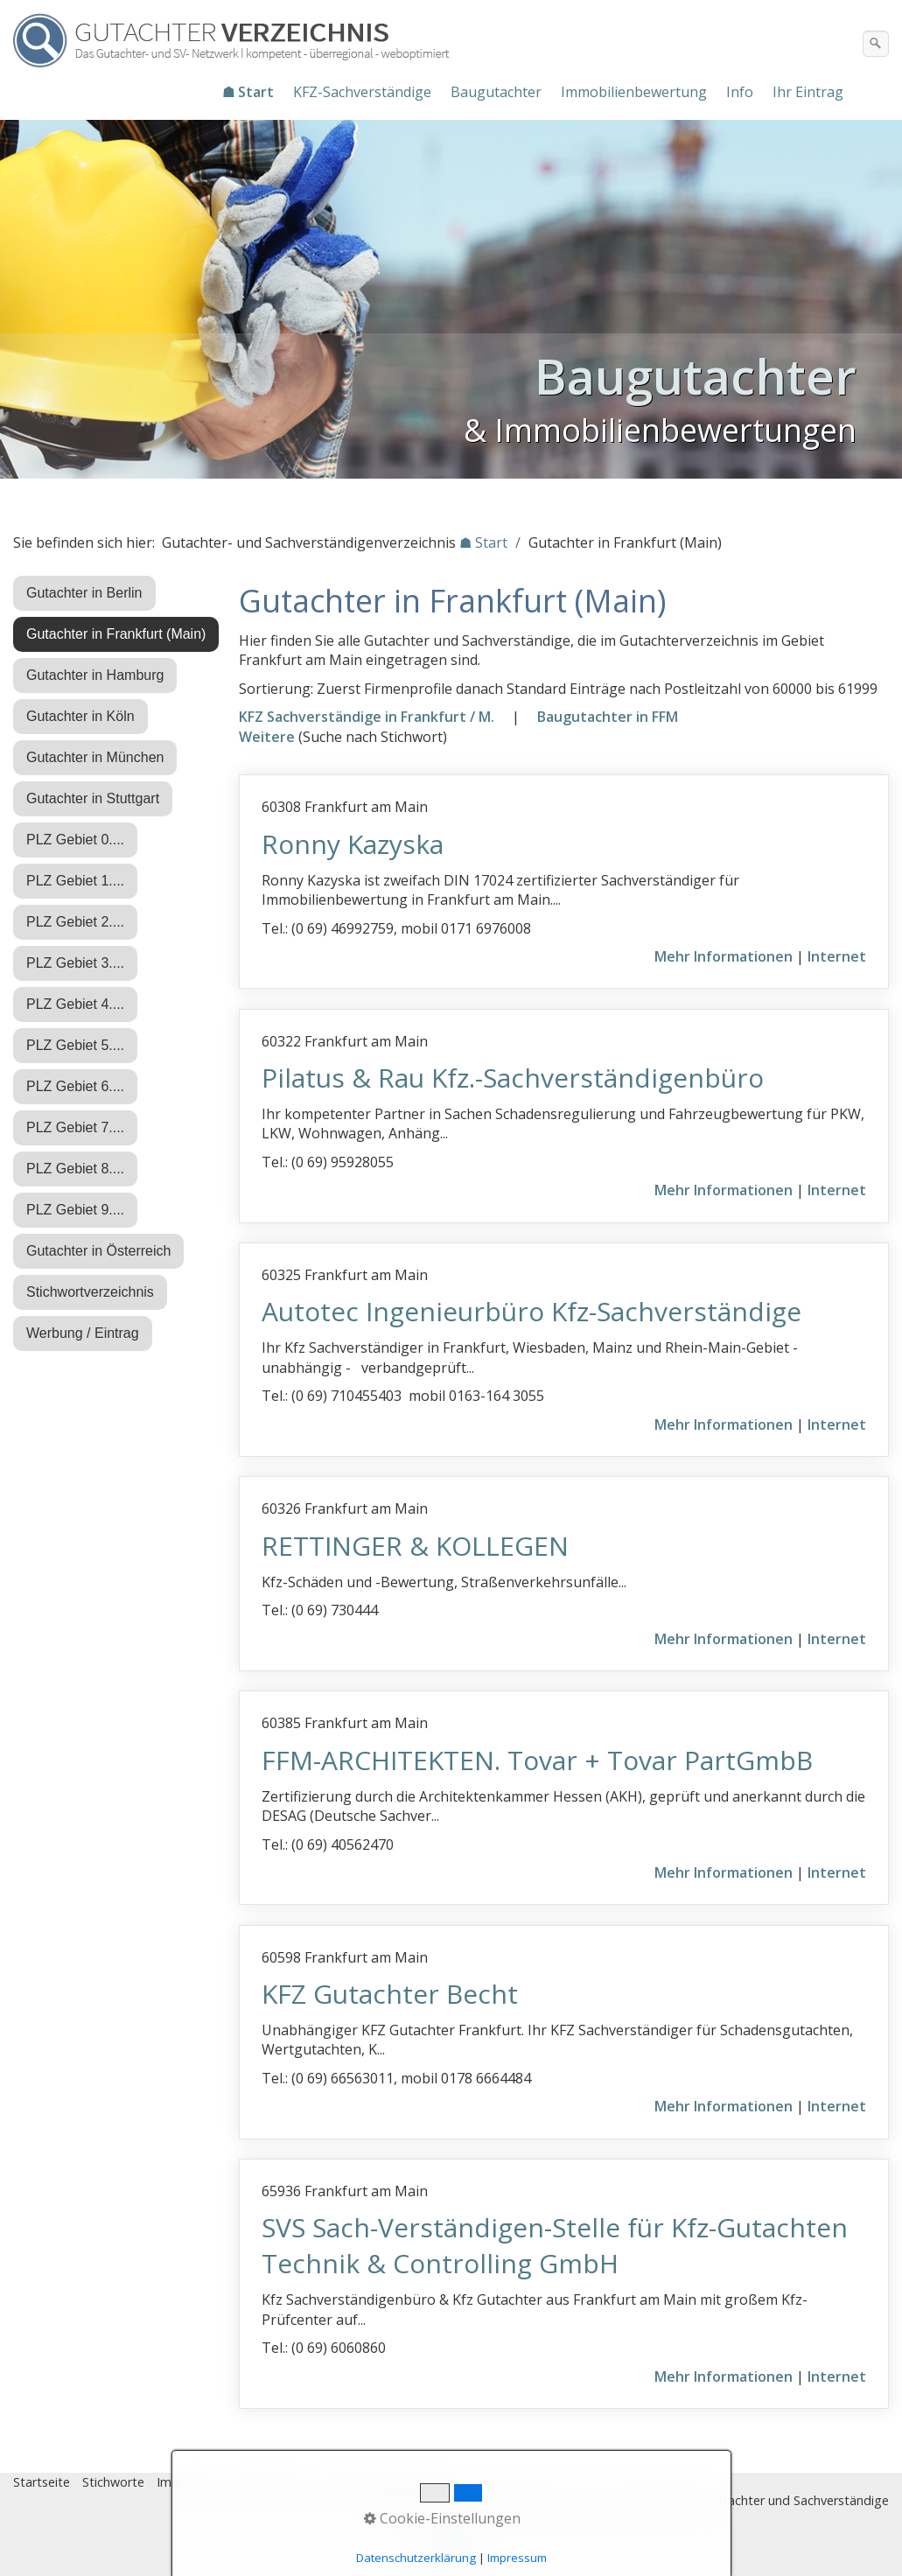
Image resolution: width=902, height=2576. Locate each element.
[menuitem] (248, 92)
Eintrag (339, 2482)
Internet (837, 956)
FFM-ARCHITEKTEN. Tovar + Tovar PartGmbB (537, 1760)
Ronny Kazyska (353, 844)
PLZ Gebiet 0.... (75, 839)
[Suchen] (876, 44)
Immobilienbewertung (634, 92)
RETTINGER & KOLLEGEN (415, 1546)
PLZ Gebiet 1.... (75, 880)
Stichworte (113, 2482)
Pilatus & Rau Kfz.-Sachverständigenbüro (513, 1078)
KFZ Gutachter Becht (390, 1994)
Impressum (189, 2482)
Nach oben (451, 2547)
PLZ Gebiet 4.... (75, 1004)
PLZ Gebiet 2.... (75, 921)
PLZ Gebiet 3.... (75, 963)
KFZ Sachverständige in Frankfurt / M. (366, 716)
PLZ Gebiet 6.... (75, 1086)
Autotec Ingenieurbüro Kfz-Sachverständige (531, 1311)
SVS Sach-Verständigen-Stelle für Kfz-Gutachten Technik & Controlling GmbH (555, 2245)
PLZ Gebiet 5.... (75, 1045)
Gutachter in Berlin (84, 592)
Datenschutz (270, 2482)
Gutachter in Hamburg (95, 675)
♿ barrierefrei (414, 2482)
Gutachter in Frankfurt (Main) (116, 633)
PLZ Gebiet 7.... (75, 1127)
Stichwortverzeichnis (90, 1291)
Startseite (41, 2482)
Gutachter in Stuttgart (92, 798)
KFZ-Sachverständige (362, 92)
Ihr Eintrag (808, 92)
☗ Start (248, 92)
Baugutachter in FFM (607, 716)
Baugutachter (496, 92)
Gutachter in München (95, 757)
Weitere (267, 736)
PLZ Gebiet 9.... (75, 1209)
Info (739, 92)
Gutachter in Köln (80, 716)
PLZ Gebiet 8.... (75, 1168)
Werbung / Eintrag (82, 1333)
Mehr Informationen (723, 956)
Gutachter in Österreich (98, 1250)
